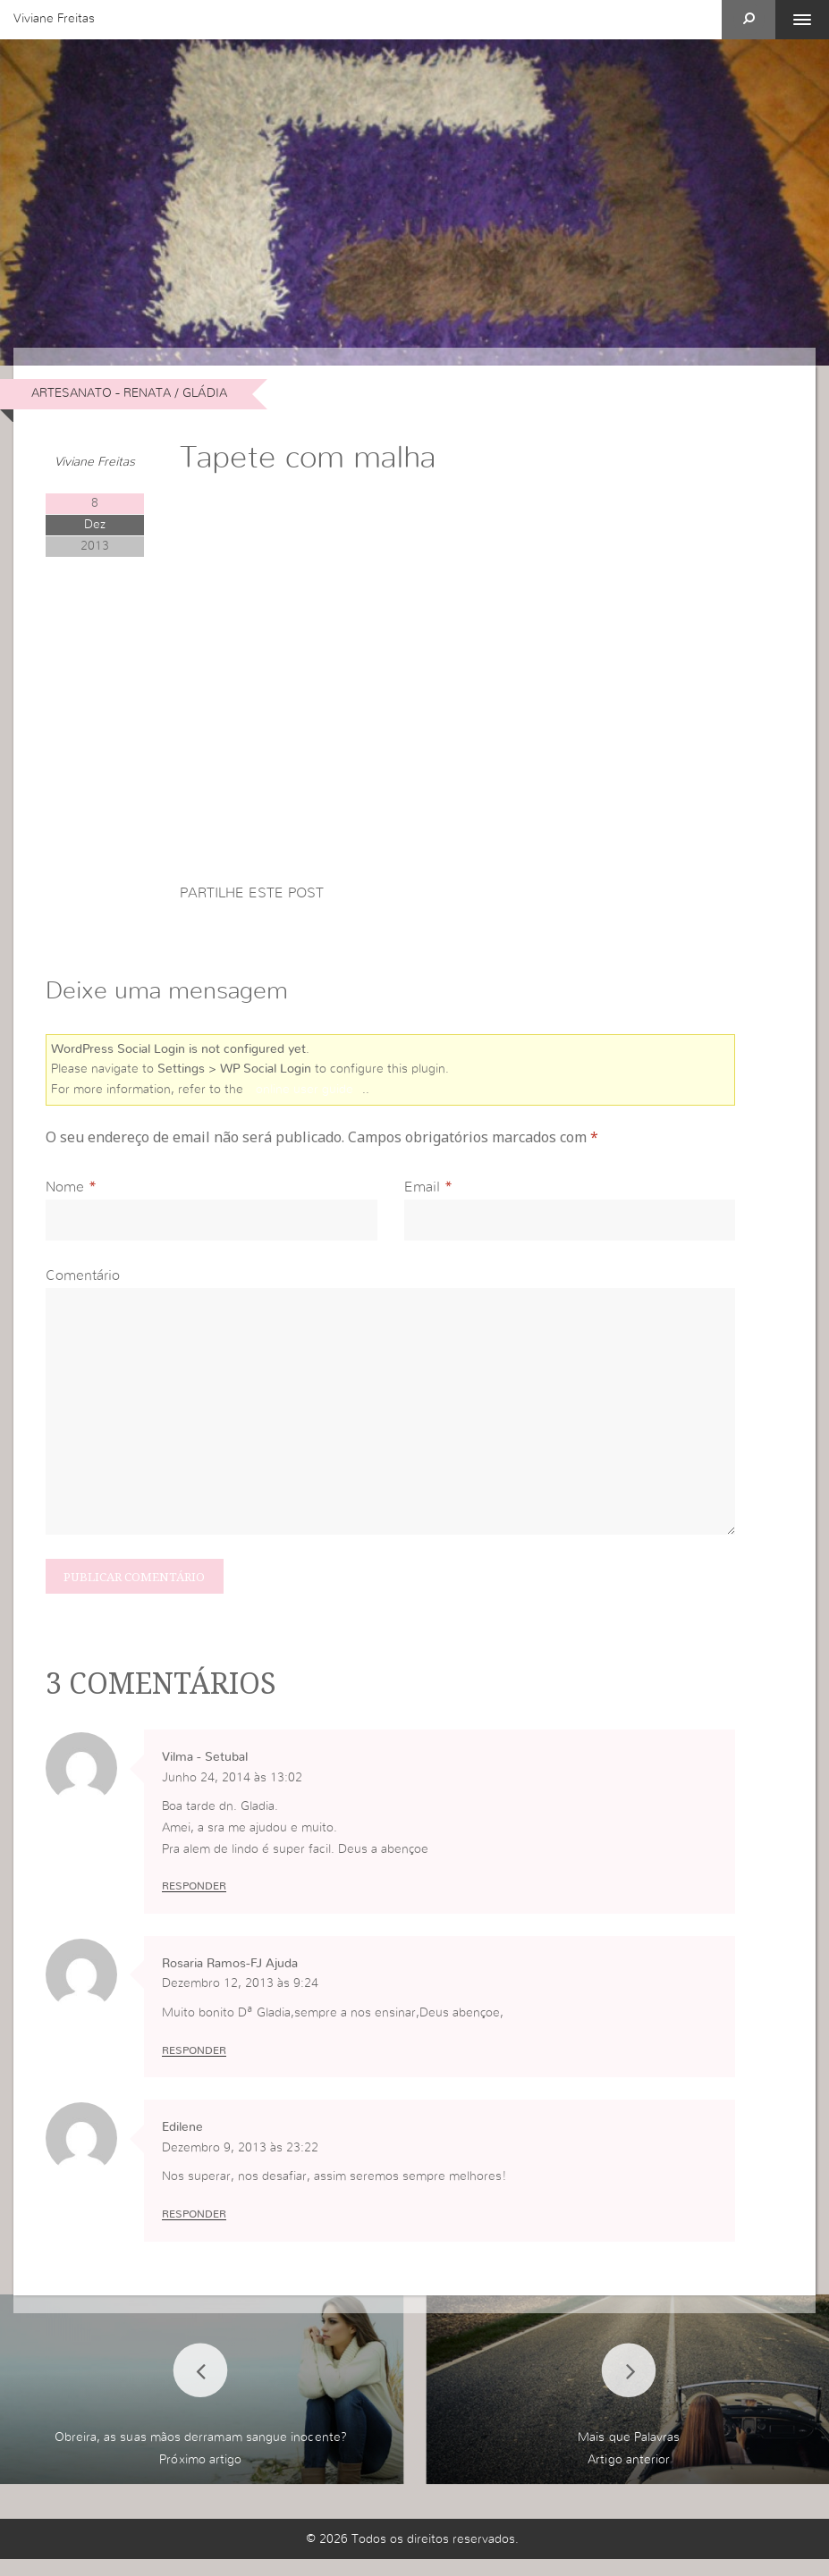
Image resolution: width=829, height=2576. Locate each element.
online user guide (304, 1092)
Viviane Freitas (54, 19)
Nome (65, 1191)
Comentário (83, 1281)
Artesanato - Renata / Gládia (129, 393)
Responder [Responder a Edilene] (194, 2231)
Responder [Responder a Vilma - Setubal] (194, 1901)
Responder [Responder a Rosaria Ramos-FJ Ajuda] (194, 2065)
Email (422, 1191)
